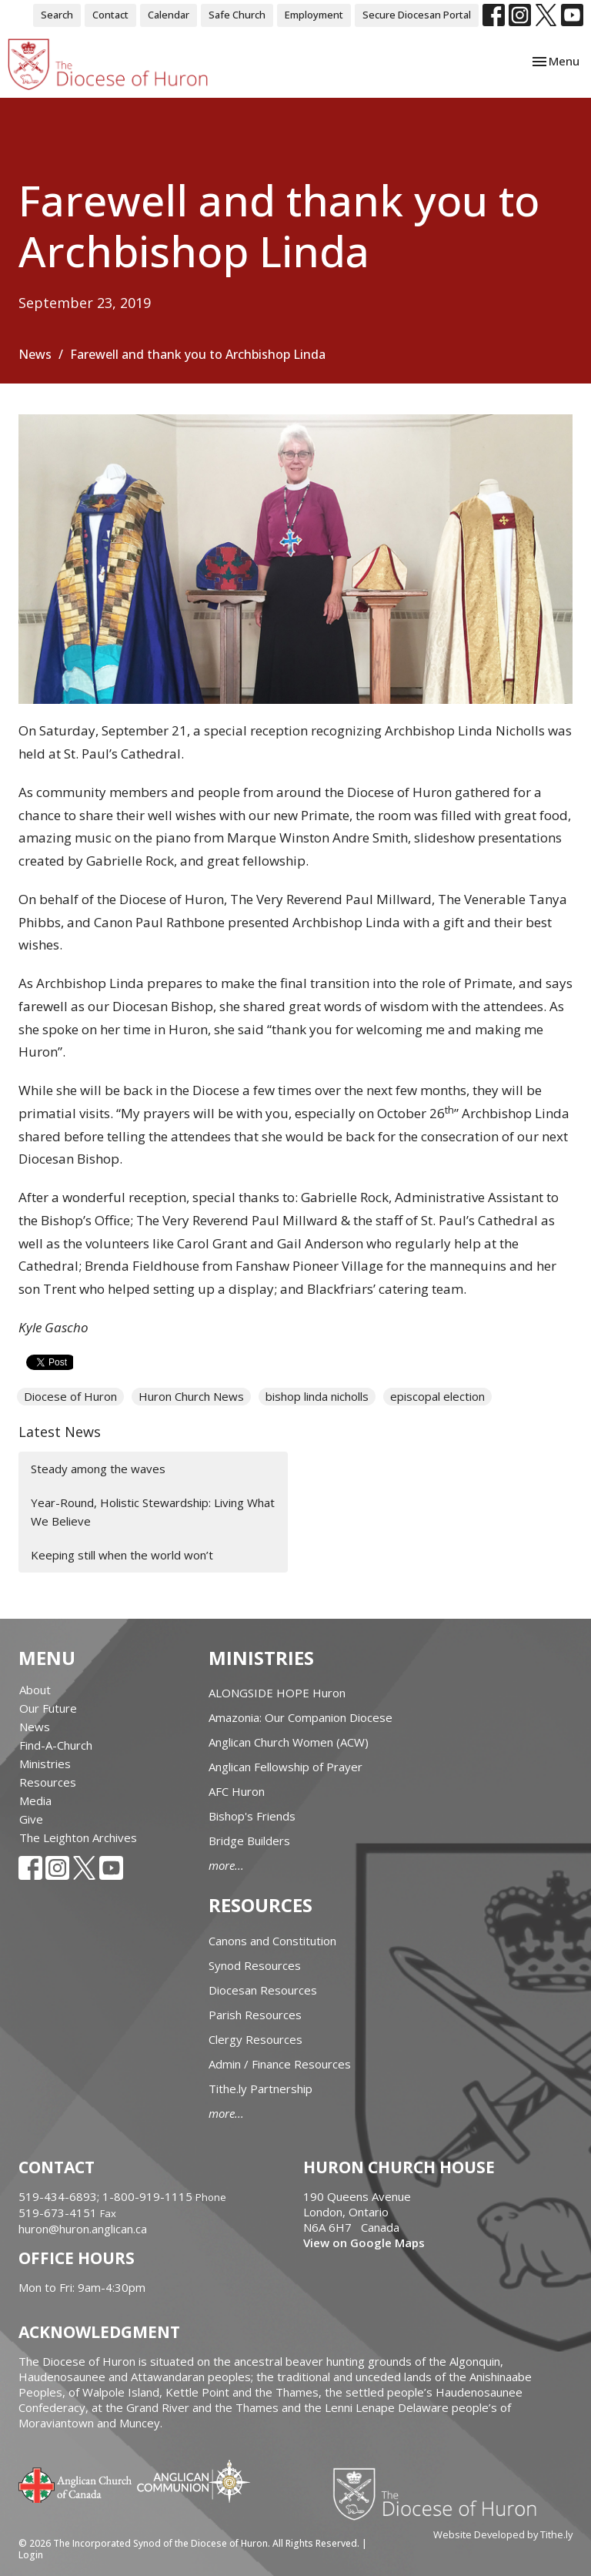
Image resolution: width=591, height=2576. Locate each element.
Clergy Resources (255, 2039)
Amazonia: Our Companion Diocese (300, 1717)
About (35, 1689)
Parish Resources (255, 2014)
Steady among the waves (98, 1468)
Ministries (45, 1763)
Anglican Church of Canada (75, 2483)
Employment (314, 15)
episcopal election (437, 1396)
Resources (47, 1782)
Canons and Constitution (272, 1940)
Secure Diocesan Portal (416, 15)
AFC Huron (237, 1791)
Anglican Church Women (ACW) (289, 1742)
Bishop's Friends (252, 1816)
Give (31, 1819)
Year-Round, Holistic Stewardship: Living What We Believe (153, 1511)
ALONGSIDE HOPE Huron (277, 1692)
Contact (110, 15)
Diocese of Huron (70, 1396)
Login (30, 2554)
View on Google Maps (364, 2242)
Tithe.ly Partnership (260, 2088)
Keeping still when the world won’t (122, 1555)
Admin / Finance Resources (280, 2064)
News (35, 354)
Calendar (168, 15)
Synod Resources (255, 1965)
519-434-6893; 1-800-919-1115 (106, 2196)
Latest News (59, 1431)
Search (57, 15)
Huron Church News (191, 1396)
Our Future (48, 1708)
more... (226, 1865)
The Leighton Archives (78, 1837)
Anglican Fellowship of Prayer (285, 1766)
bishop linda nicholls (317, 1396)
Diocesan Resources (263, 1990)
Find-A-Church (55, 1745)
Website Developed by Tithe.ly (503, 2534)
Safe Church (237, 15)
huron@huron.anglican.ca (82, 2228)
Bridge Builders (249, 1840)
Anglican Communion (193, 2481)
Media (35, 1800)
